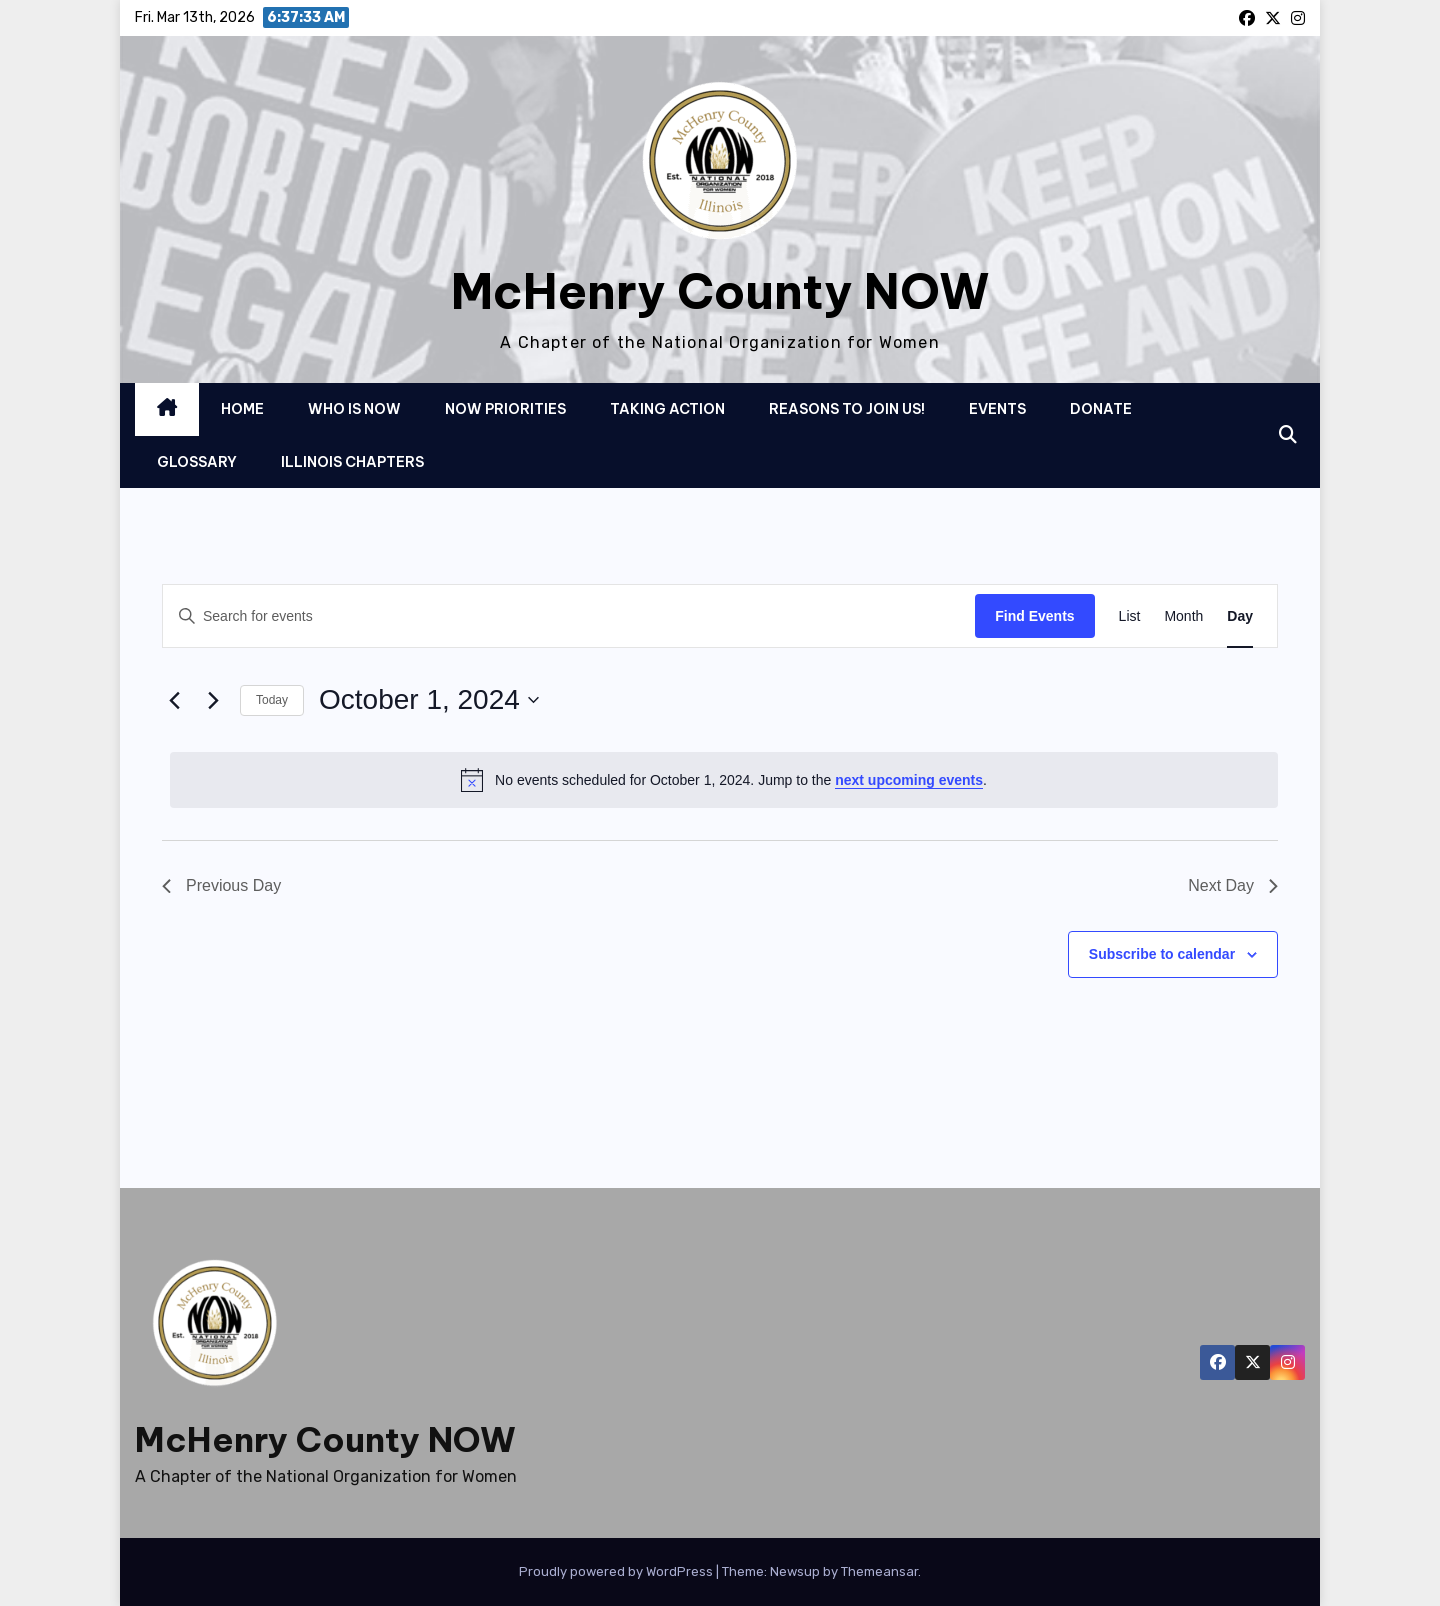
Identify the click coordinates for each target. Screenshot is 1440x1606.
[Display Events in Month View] (1183, 616)
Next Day (1233, 885)
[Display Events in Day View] (1240, 616)
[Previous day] (174, 700)
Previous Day (221, 885)
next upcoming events (909, 780)
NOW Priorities (505, 409)
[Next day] (213, 700)
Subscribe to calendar (1162, 954)
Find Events (1034, 616)
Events (997, 409)
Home (242, 409)
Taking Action (667, 409)
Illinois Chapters (352, 462)
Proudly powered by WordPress (617, 1571)
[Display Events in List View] (1130, 616)
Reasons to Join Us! (847, 409)
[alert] (724, 780)
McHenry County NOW (720, 291)
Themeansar (879, 1571)
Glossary (197, 462)
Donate (1101, 409)
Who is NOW (354, 409)
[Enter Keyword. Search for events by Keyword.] (569, 616)
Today (272, 700)
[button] (1288, 435)
